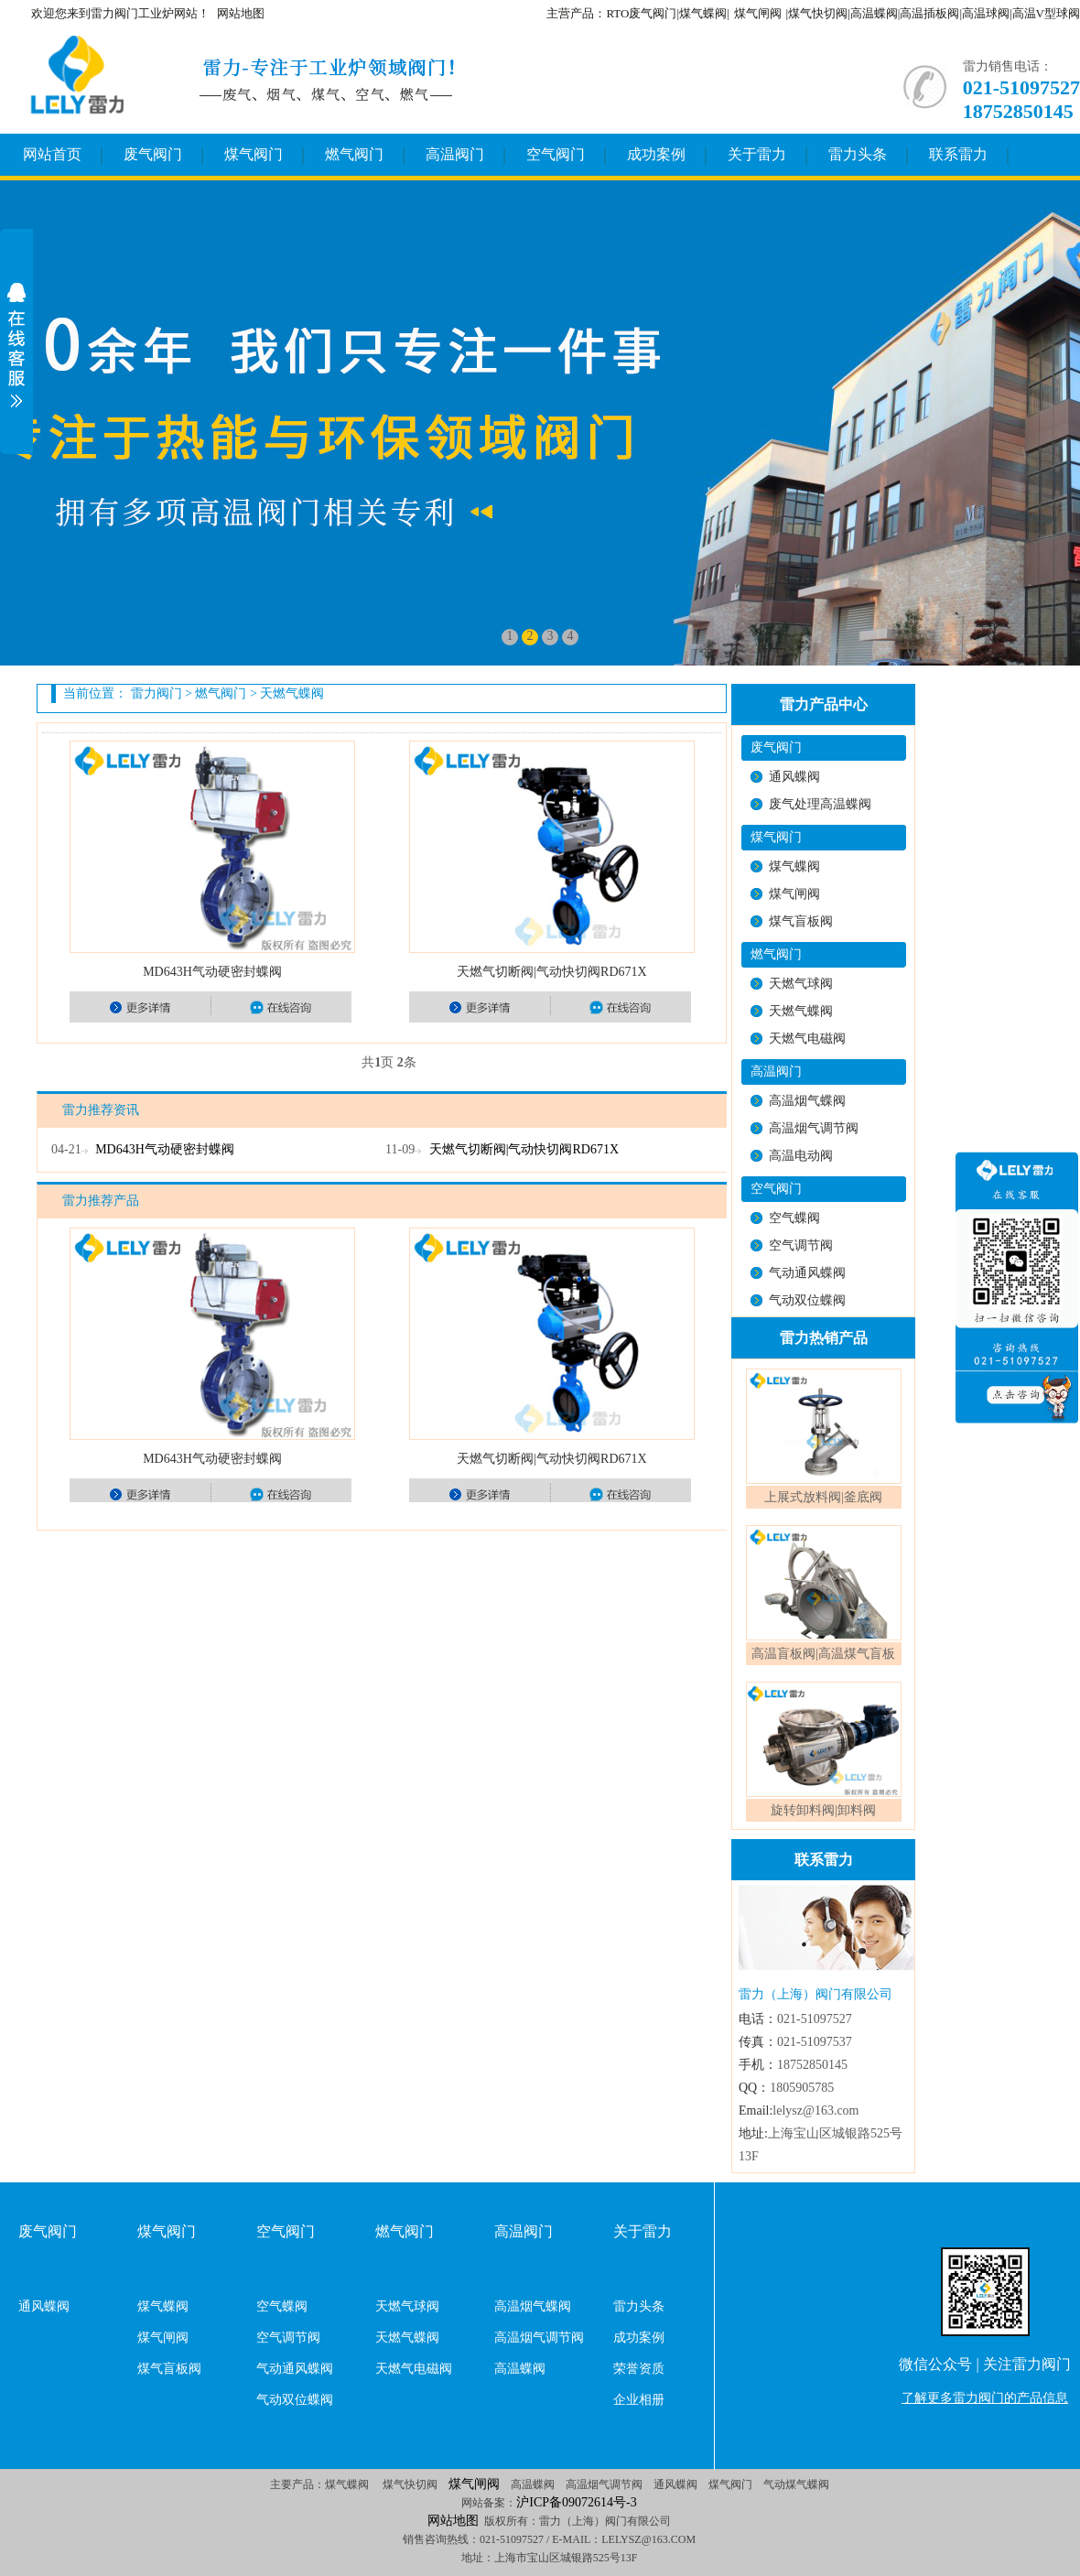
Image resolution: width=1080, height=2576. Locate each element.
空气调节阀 (801, 1245)
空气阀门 (555, 154)
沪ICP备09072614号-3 (576, 2502)
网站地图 (241, 13)
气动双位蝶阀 (807, 1300)
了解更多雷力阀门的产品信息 (985, 2398)
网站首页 (52, 154)
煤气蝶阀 (794, 866)
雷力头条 (857, 154)
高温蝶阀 (519, 2369)
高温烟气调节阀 (814, 1128)
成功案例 (656, 154)
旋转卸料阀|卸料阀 (823, 1810)
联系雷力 (958, 154)
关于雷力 (757, 154)
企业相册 (638, 2400)
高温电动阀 (801, 1156)
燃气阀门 (354, 154)
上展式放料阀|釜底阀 (823, 1497)
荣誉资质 (638, 2369)
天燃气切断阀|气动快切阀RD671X (551, 972)
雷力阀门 (156, 693)
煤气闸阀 (758, 13)
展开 (16, 345)
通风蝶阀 (794, 777)
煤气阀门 (253, 154)
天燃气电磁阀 (807, 1038)
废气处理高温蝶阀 (820, 804)
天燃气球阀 (801, 983)
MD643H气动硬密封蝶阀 (212, 972)
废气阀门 (153, 154)
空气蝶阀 (794, 1218)
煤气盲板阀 (801, 921)
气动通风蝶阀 (807, 1273)
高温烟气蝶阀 (807, 1101)
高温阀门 (455, 154)
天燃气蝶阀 (292, 693)
